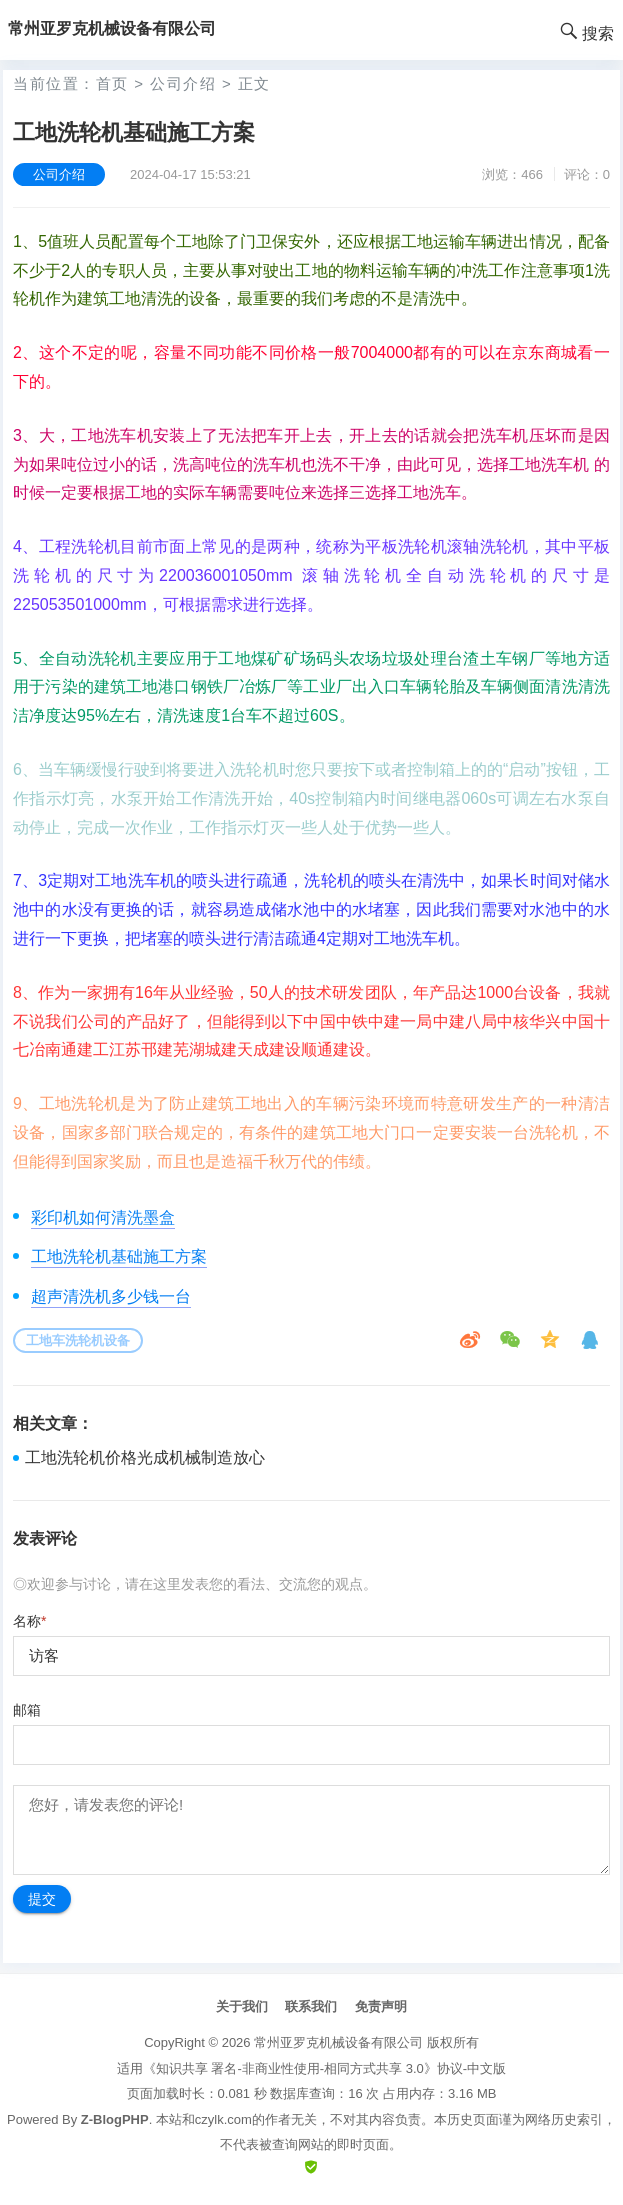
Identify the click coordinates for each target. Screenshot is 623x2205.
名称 (29, 1621)
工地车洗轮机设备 (78, 1340)
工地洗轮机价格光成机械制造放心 (145, 1457)
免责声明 (381, 2006)
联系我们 (311, 2006)
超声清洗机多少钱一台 (111, 1296)
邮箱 (27, 1710)
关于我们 (242, 2006)
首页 (112, 83)
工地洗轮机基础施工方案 (119, 1256)
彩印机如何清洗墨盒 (103, 1217)
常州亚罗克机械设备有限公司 (338, 2042)
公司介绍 (183, 83)
